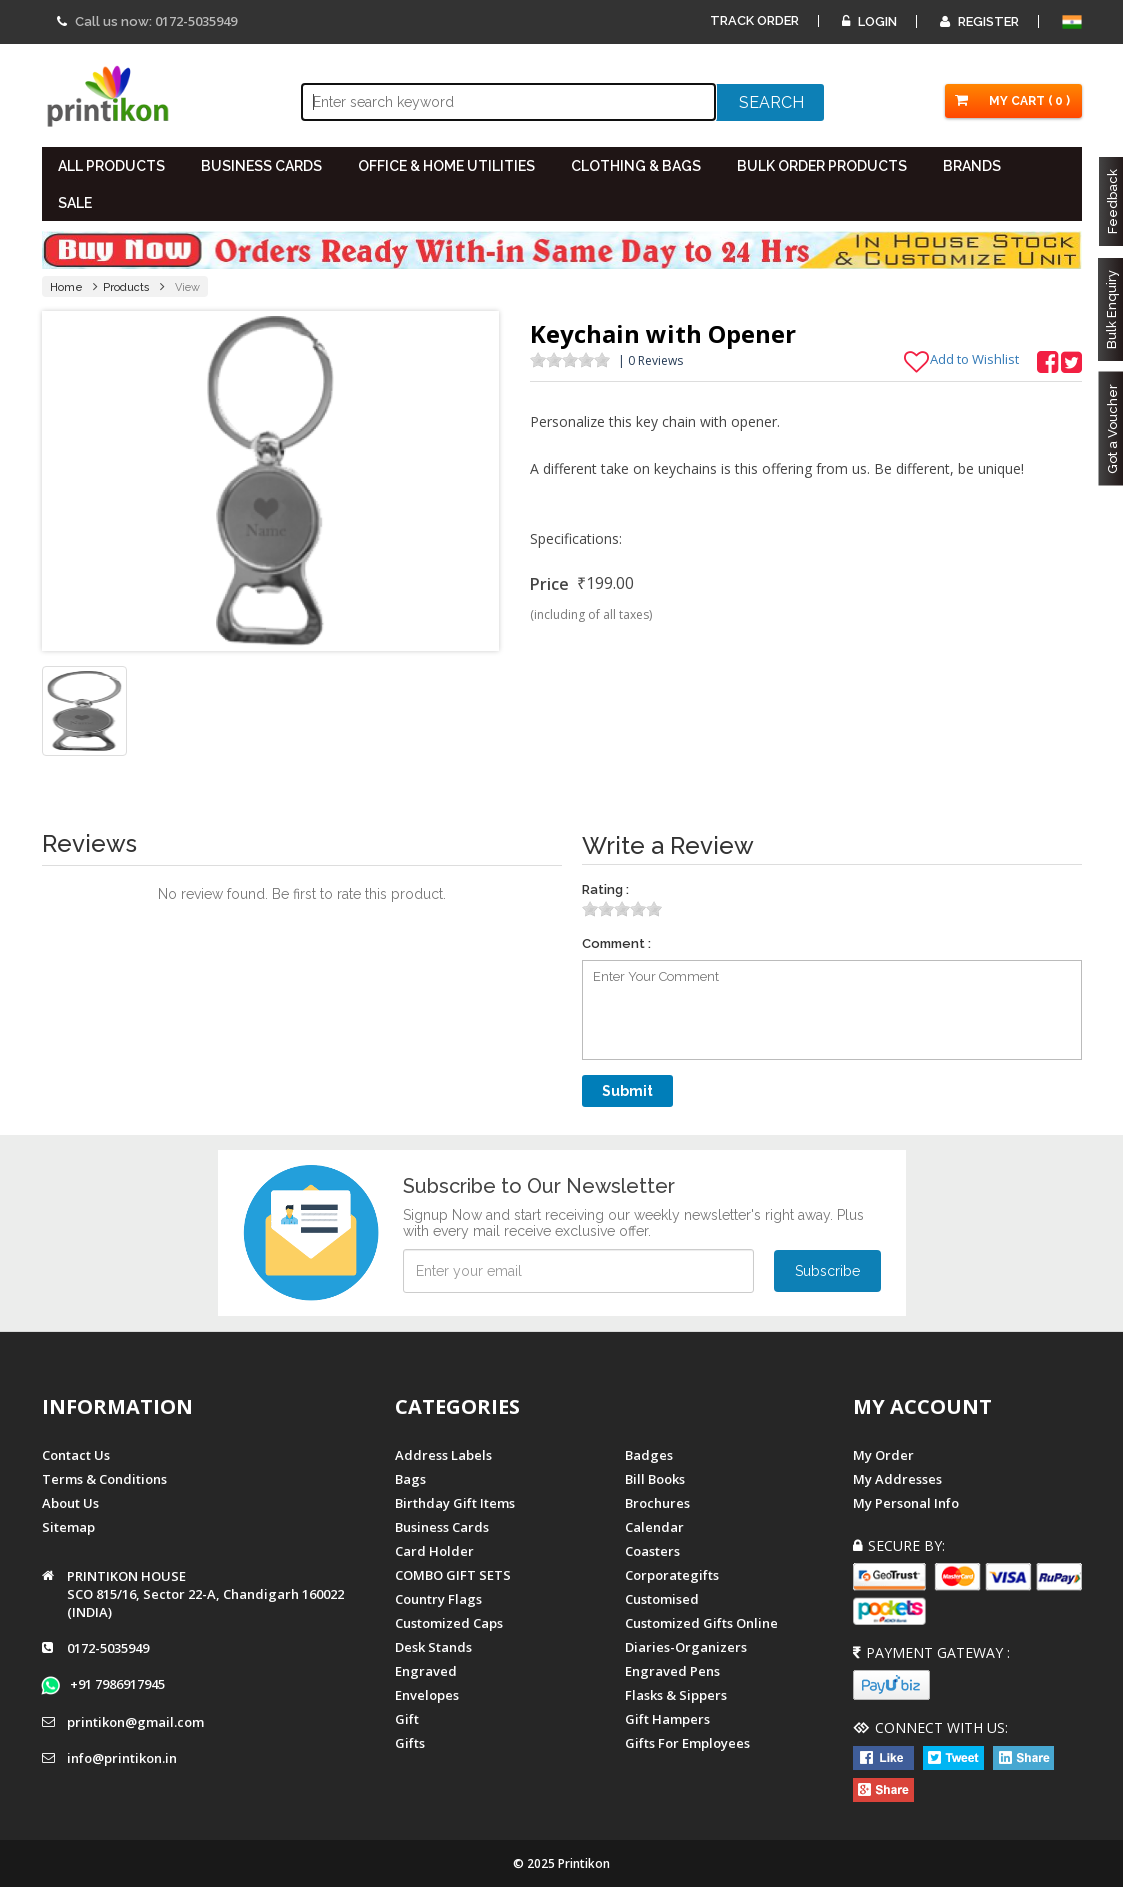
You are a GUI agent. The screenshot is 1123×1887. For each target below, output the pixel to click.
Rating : (605, 889)
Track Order (754, 20)
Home (66, 287)
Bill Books (655, 1479)
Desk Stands (433, 1647)
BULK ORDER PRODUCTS (822, 166)
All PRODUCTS (111, 166)
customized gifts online (701, 1623)
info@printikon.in (122, 1759)
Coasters (652, 1551)
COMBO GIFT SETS (453, 1575)
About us (70, 1503)
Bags (410, 1479)
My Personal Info (906, 1503)
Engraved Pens (672, 1671)
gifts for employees (687, 1743)
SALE (75, 203)
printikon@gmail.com (135, 1723)
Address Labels (443, 1455)
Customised (662, 1599)
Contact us (76, 1455)
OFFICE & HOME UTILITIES (446, 166)
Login (869, 21)
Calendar (654, 1527)
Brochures (657, 1503)
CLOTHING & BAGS (636, 166)
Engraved (426, 1671)
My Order (883, 1455)
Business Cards (442, 1527)
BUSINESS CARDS (261, 166)
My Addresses (897, 1479)
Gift (407, 1719)
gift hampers (667, 1719)
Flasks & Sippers (676, 1695)
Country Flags (438, 1599)
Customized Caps (449, 1623)
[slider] (570, 360)
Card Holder (434, 1551)
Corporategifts (672, 1575)
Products (126, 287)
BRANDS (972, 166)
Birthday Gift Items (455, 1503)
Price (549, 584)
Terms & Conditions (104, 1479)
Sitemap (68, 1527)
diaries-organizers (686, 1647)
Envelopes (427, 1695)
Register (979, 21)
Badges (649, 1455)
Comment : (616, 943)
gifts (410, 1743)
